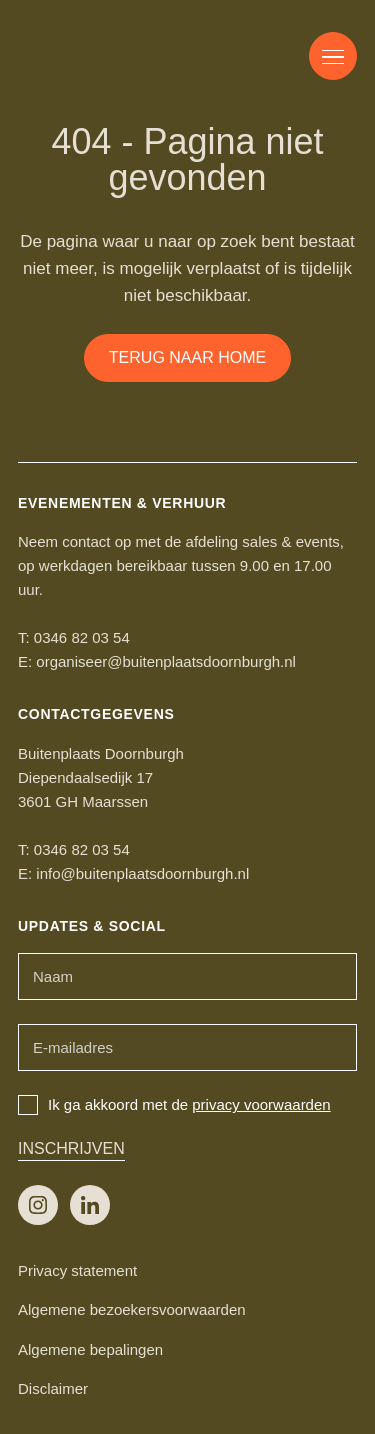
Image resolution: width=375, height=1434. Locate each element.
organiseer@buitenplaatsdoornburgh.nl (166, 661)
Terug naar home (187, 357)
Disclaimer (53, 1388)
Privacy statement (77, 1270)
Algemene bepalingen (90, 1349)
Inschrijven (71, 1148)
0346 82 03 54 (82, 637)
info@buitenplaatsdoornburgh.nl (142, 873)
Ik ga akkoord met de (174, 1104)
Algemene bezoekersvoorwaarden (132, 1309)
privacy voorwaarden (261, 1104)
